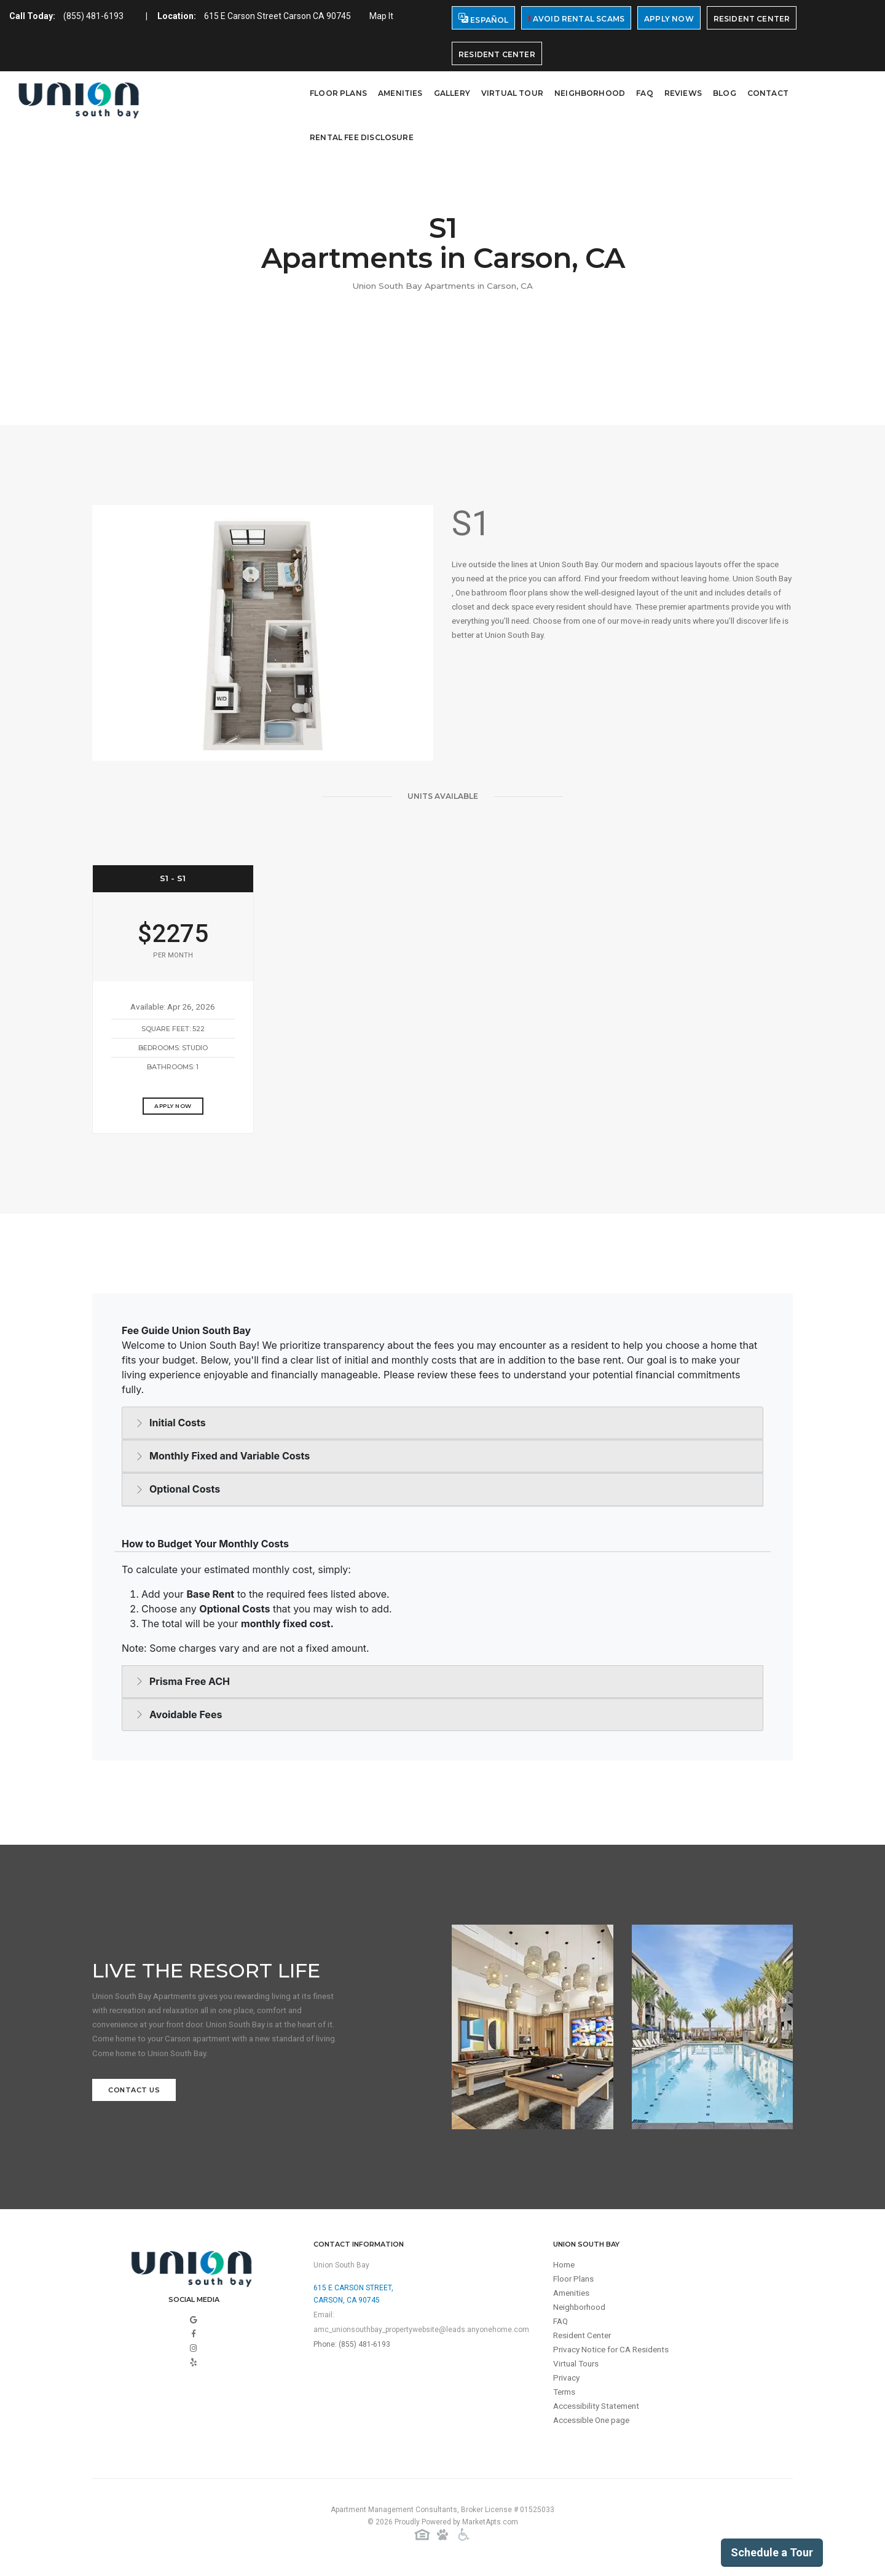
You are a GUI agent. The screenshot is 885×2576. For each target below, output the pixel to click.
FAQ (644, 93)
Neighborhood (589, 93)
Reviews (683, 93)
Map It (381, 16)
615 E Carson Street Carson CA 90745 (277, 16)
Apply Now (669, 18)
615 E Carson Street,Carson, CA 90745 (353, 2296)
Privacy (567, 2385)
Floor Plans (338, 93)
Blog (724, 93)
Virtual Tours (577, 2371)
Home (564, 2267)
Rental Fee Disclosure (362, 137)
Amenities (400, 93)
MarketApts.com (490, 2525)
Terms (565, 2400)
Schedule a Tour (772, 2552)
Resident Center (752, 18)
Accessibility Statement (599, 2415)
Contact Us (134, 2095)
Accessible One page (593, 2430)
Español (483, 19)
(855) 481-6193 (93, 16)
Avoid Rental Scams (576, 18)
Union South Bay (341, 2267)
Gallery (452, 93)
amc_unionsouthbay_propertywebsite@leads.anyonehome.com (421, 2332)
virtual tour (512, 93)
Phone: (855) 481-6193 (351, 2346)
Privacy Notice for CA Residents (614, 2356)
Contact (768, 93)
